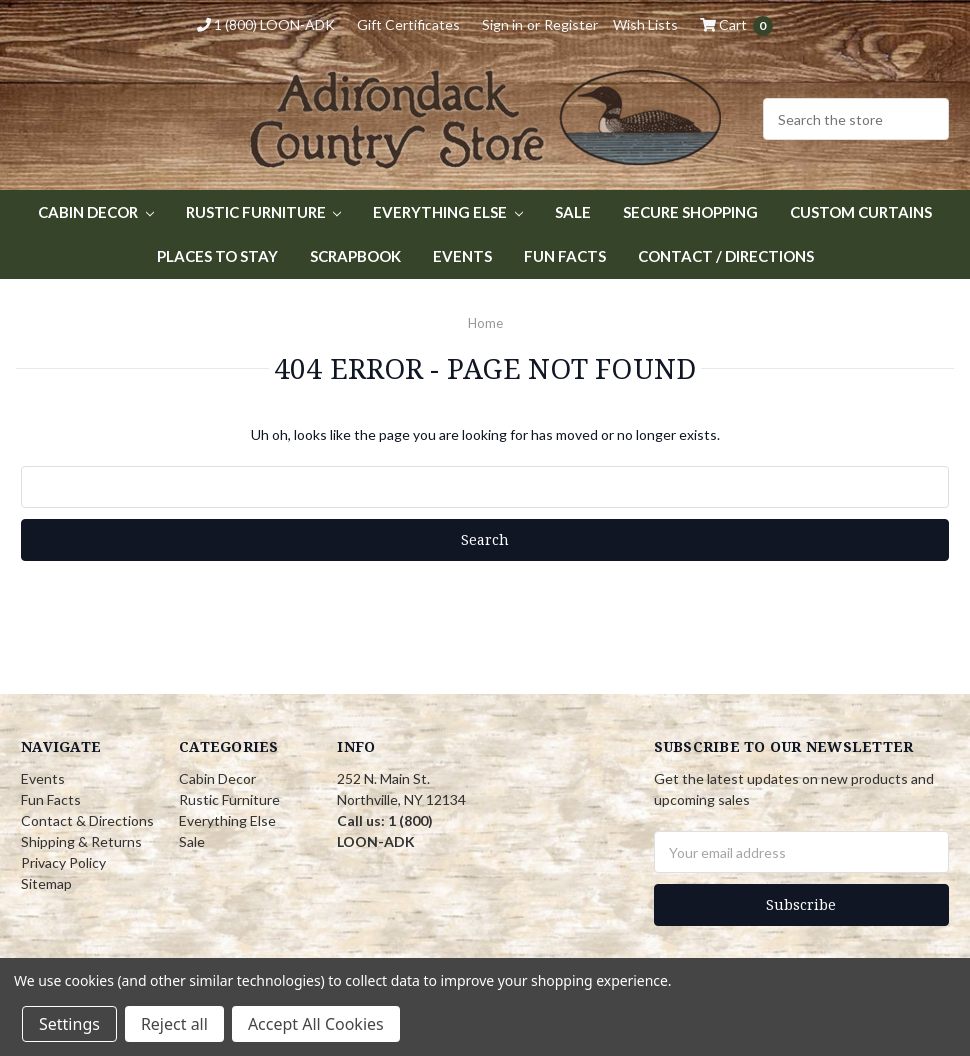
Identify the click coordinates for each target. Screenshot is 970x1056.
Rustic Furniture (264, 212)
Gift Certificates (408, 24)
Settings (69, 1024)
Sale (573, 212)
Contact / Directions (726, 256)
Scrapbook (355, 256)
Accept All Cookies (316, 1024)
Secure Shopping (690, 212)
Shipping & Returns (81, 841)
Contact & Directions (87, 820)
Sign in (502, 24)
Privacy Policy (63, 862)
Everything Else (448, 212)
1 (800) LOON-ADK (266, 24)
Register (571, 24)
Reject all (174, 1024)
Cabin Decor (96, 212)
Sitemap (46, 883)
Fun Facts (565, 256)
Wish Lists (645, 24)
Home (485, 323)
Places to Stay (217, 256)
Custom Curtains (861, 212)
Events (462, 256)
